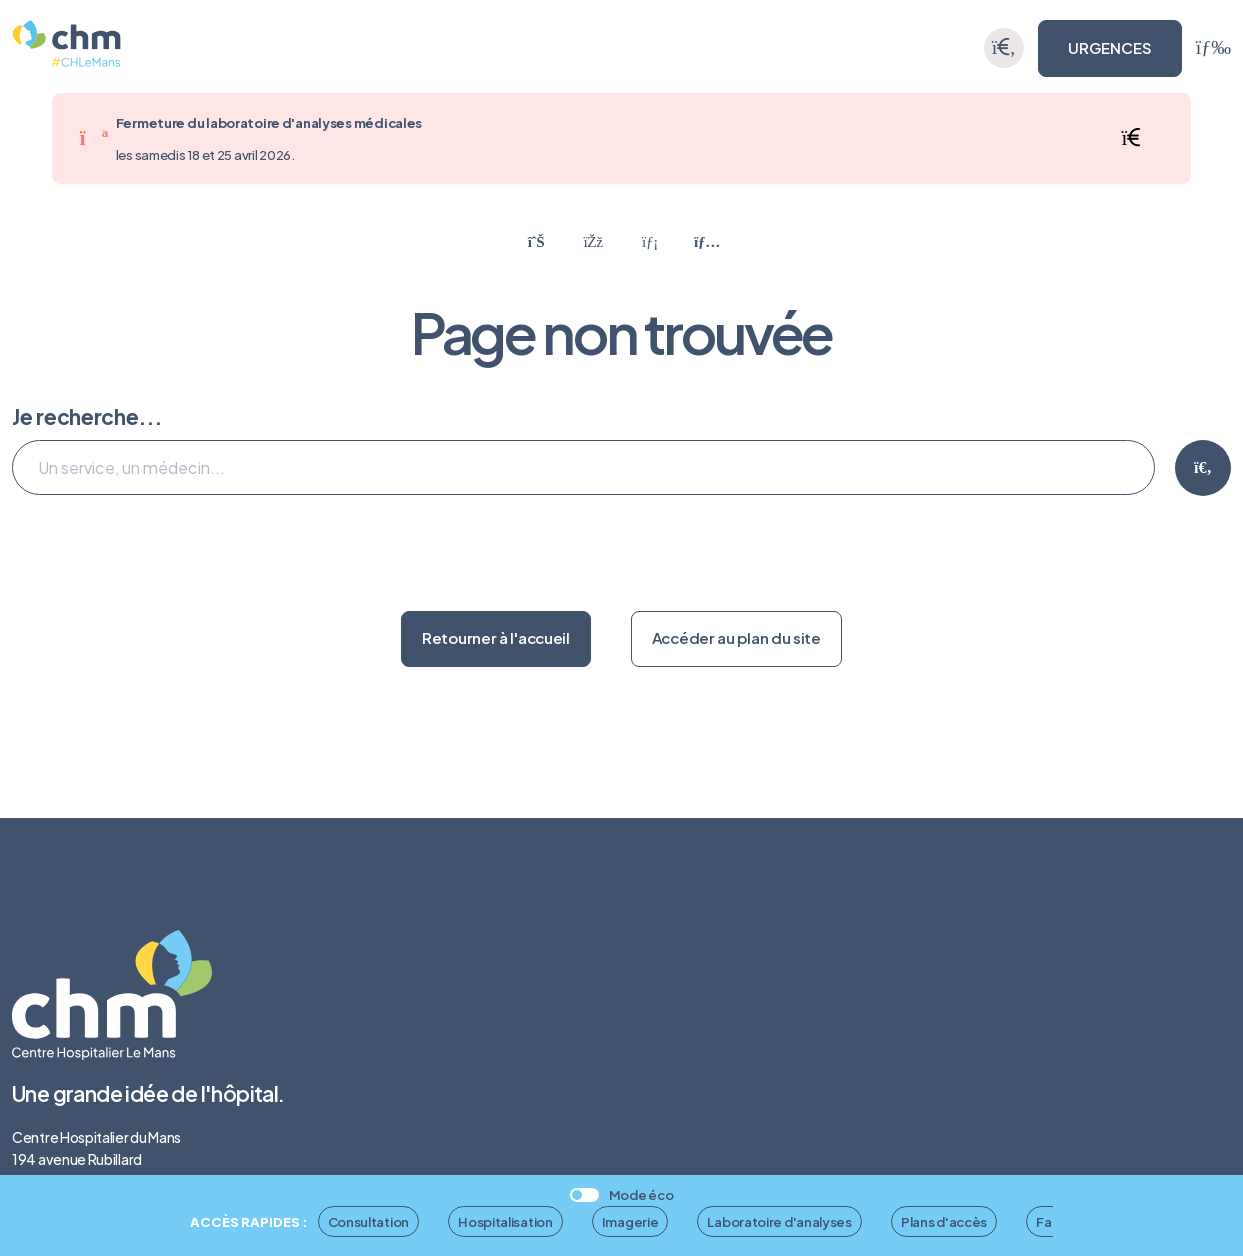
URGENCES (1110, 47)
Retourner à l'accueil (496, 637)
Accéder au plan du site (736, 637)
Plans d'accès (944, 1221)
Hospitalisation (505, 1221)
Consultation (368, 1221)
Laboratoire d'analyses (779, 1221)
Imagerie (630, 1221)
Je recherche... (87, 416)
